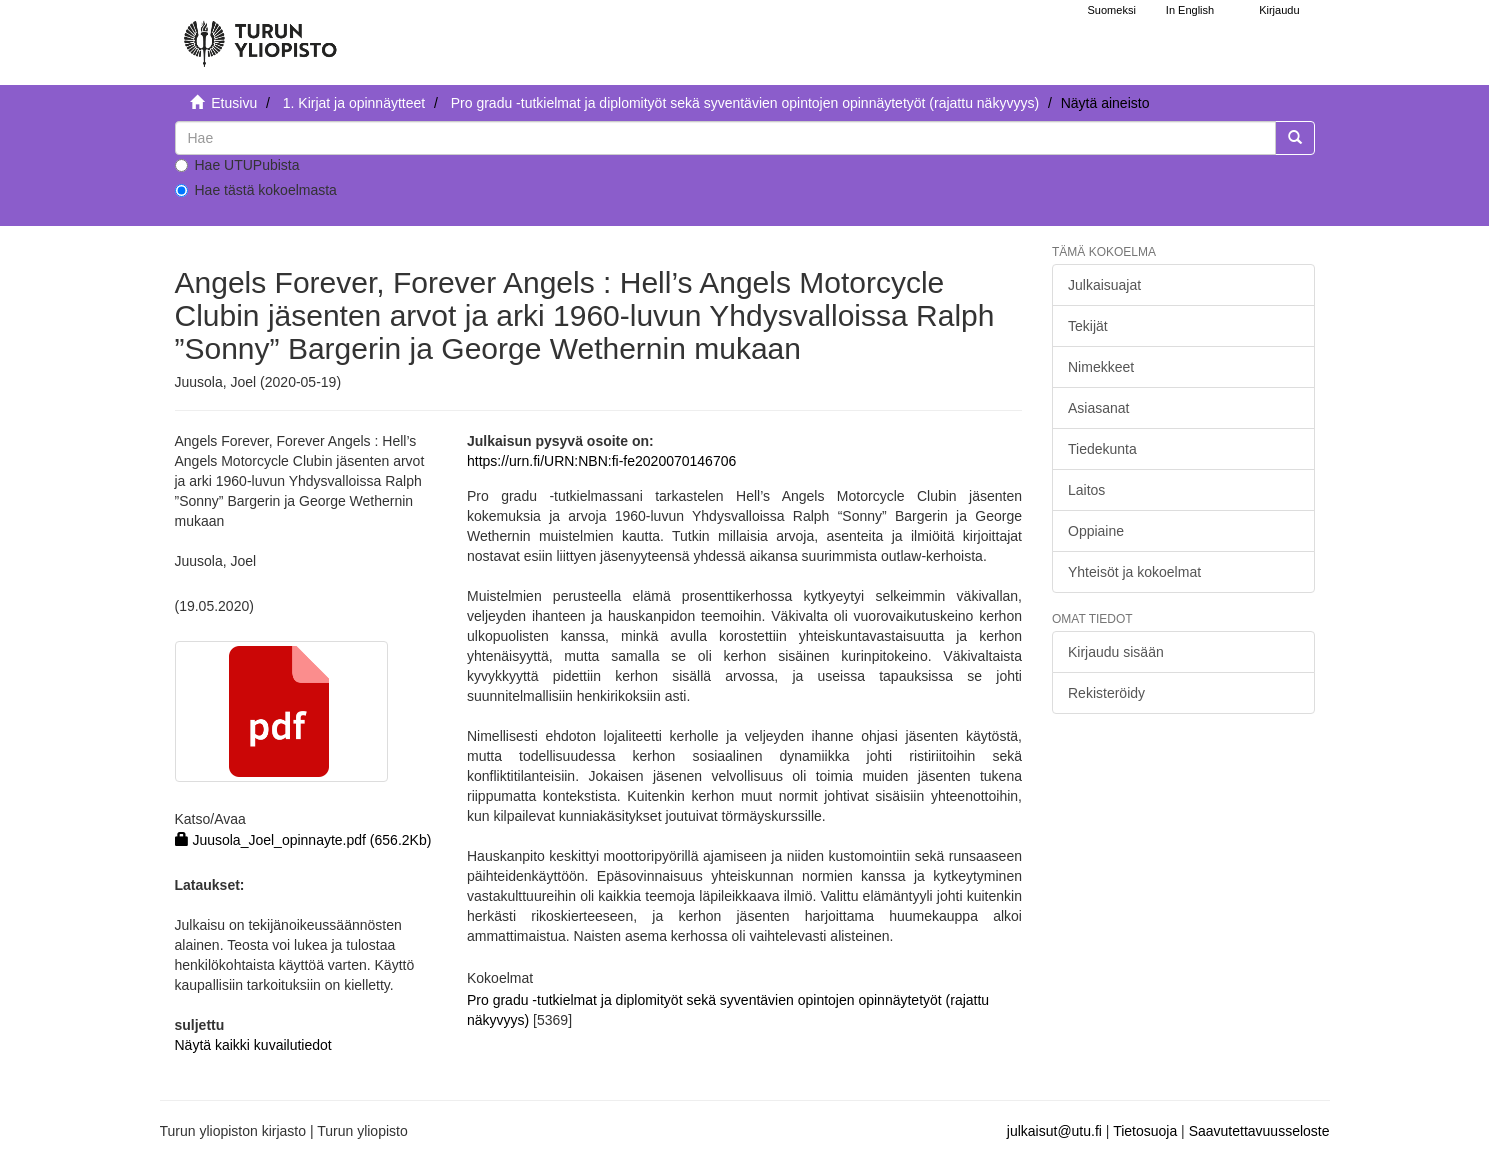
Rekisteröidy (1106, 693)
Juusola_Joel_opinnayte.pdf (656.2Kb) (303, 840)
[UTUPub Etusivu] (260, 35)
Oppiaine (1096, 531)
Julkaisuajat (1104, 285)
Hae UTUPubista (237, 165)
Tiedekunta (1102, 449)
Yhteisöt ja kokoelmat (1134, 572)
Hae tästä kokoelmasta (256, 190)
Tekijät (1088, 326)
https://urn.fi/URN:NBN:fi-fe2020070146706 (601, 461)
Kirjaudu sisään (1116, 652)
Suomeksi (1112, 10)
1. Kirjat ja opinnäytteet (354, 103)
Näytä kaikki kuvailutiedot (253, 1045)
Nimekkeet (1101, 367)
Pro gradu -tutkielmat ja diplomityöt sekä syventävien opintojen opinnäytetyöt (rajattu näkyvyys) (745, 103)
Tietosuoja (1145, 1131)
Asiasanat (1098, 408)
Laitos (1086, 490)
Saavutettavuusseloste (1259, 1131)
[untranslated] (725, 138)
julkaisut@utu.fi (1054, 1131)
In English (1190, 10)
